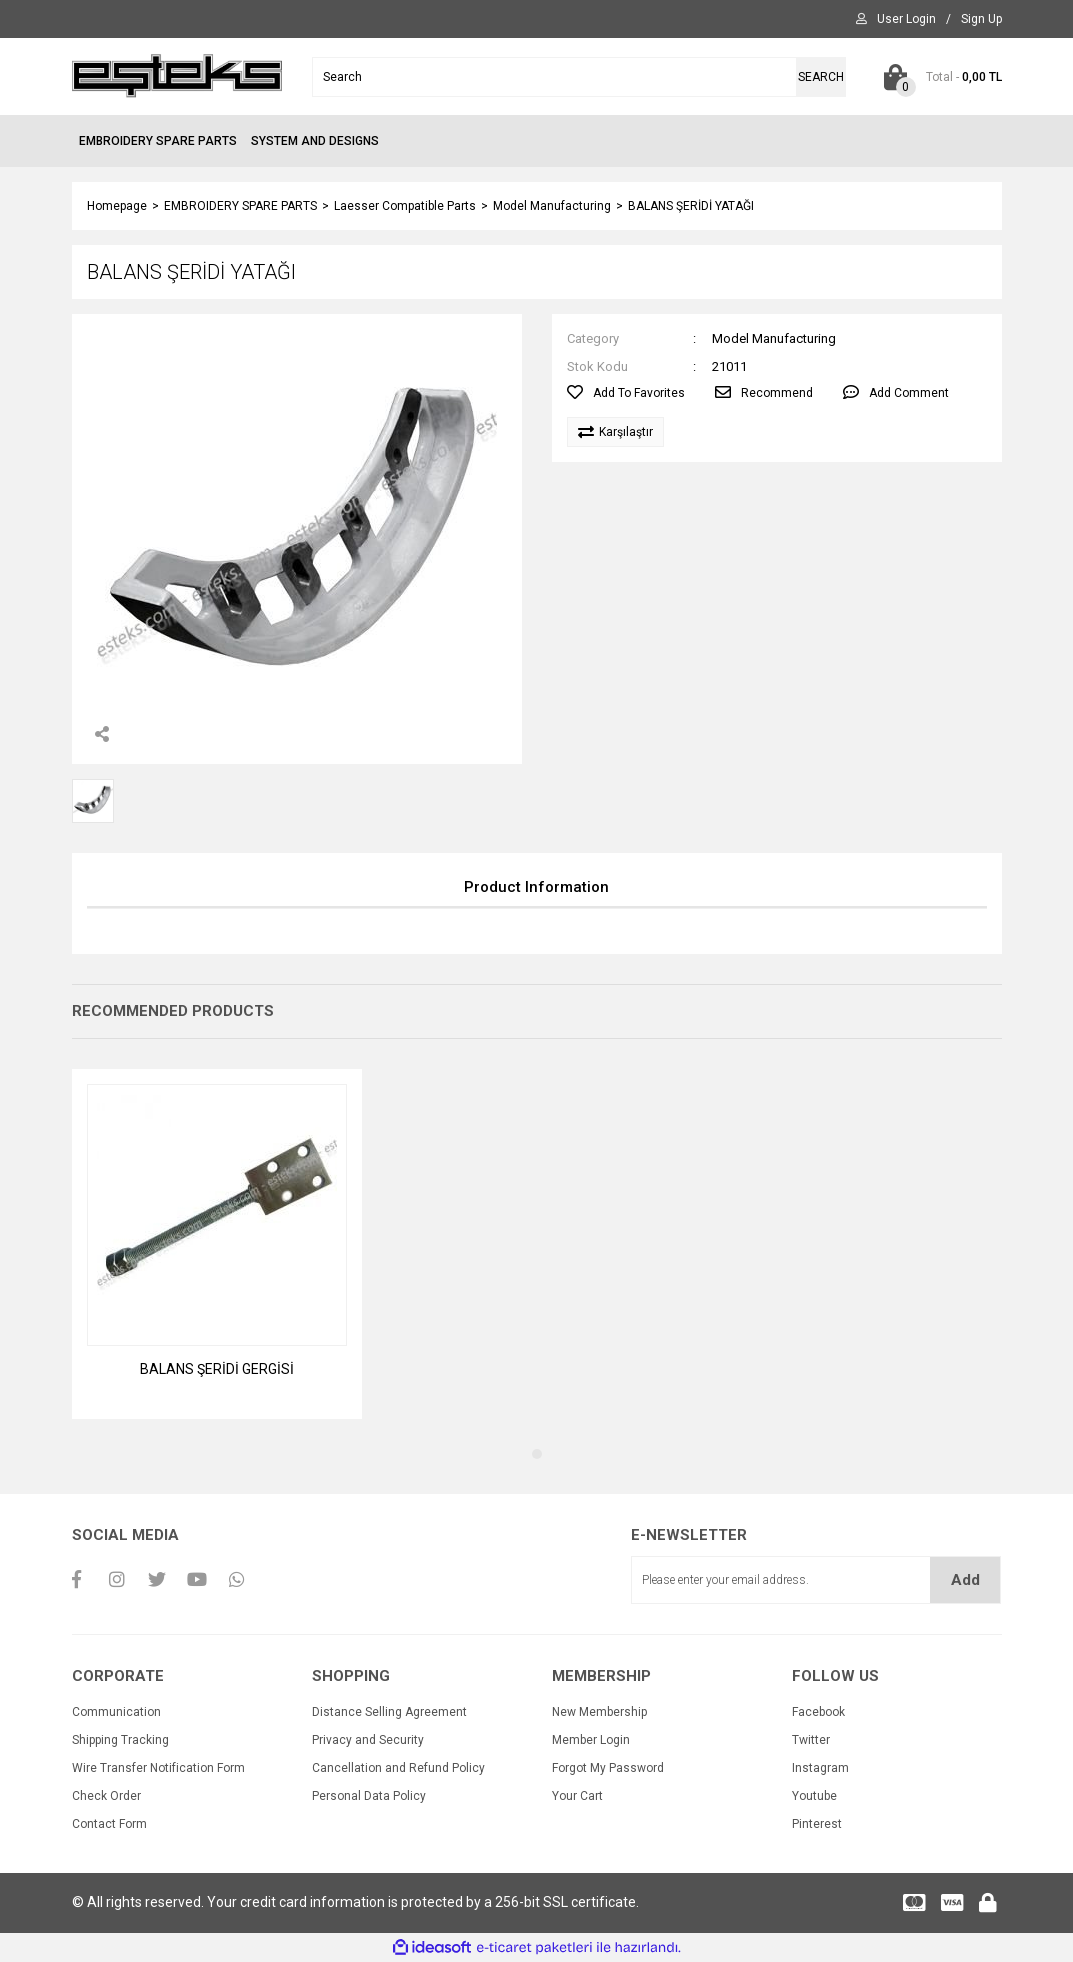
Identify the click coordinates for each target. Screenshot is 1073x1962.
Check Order (106, 1796)
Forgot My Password (608, 1768)
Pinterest (817, 1824)
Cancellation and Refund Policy (398, 1768)
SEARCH (821, 77)
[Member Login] (906, 19)
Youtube (814, 1796)
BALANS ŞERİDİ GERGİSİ (217, 1369)
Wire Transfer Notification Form (158, 1768)
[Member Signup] (981, 19)
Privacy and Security (368, 1740)
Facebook (818, 1712)
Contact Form (109, 1824)
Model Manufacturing (774, 338)
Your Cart (577, 1796)
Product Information (536, 887)
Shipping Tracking (120, 1740)
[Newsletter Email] (816, 1580)
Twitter (811, 1740)
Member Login (591, 1740)
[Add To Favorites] (626, 393)
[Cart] (939, 77)
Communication (116, 1712)
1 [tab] (537, 1454)
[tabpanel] (217, 1244)
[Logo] (177, 76)
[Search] (579, 77)
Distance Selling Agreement (389, 1712)
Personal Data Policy (369, 1796)
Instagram (820, 1768)
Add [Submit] (965, 1580)
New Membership (599, 1712)
